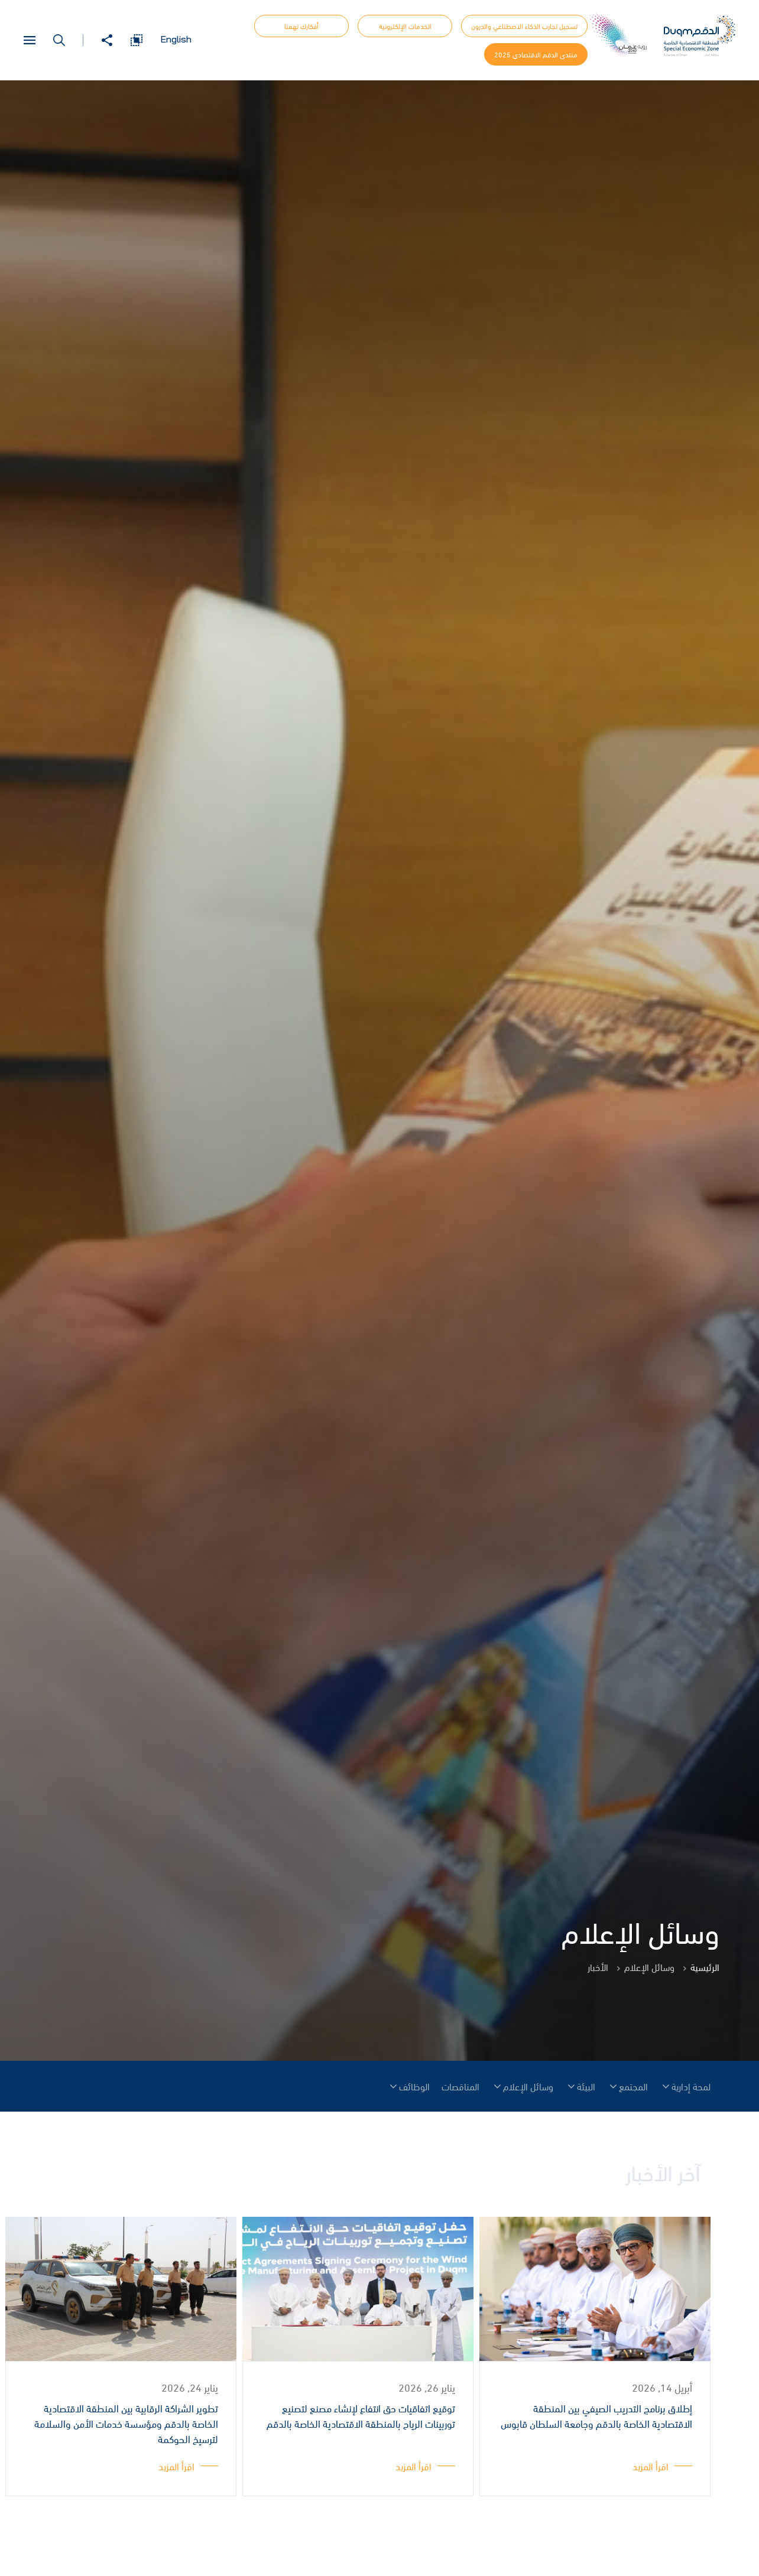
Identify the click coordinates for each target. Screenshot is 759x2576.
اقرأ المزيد (650, 2466)
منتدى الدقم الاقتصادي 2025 (536, 54)
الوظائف (414, 2086)
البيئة (586, 2086)
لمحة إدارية (691, 2086)
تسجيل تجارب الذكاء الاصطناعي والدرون (524, 26)
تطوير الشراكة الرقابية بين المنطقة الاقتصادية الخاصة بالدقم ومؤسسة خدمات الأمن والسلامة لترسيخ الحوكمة (126, 2424)
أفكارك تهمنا (301, 26)
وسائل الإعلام (528, 2086)
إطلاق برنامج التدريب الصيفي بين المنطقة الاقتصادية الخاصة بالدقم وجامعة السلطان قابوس (596, 2417)
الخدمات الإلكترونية (405, 26)
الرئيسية (704, 1967)
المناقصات (460, 2086)
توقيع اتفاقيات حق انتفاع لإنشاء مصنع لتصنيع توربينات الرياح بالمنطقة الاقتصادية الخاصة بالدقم (361, 2417)
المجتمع (633, 2086)
